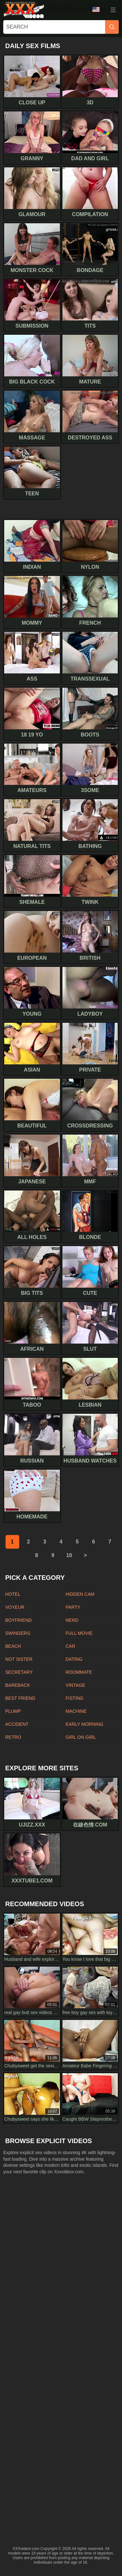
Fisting (75, 1698)
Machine (76, 1711)
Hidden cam (80, 1594)
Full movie (79, 1633)
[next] (85, 1555)
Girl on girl (81, 1737)
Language (96, 9)
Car (70, 1646)
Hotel (12, 1594)
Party (73, 1607)
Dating (74, 1659)
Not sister (19, 1659)
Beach (13, 1646)
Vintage (75, 1685)
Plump (13, 1711)
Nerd (72, 1620)
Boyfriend (18, 1620)
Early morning (84, 1724)
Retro (13, 1737)
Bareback (17, 1685)
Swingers (17, 1633)
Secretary (19, 1672)
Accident (17, 1724)
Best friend (20, 1698)
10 (69, 1555)
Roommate (79, 1672)
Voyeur (14, 1607)
